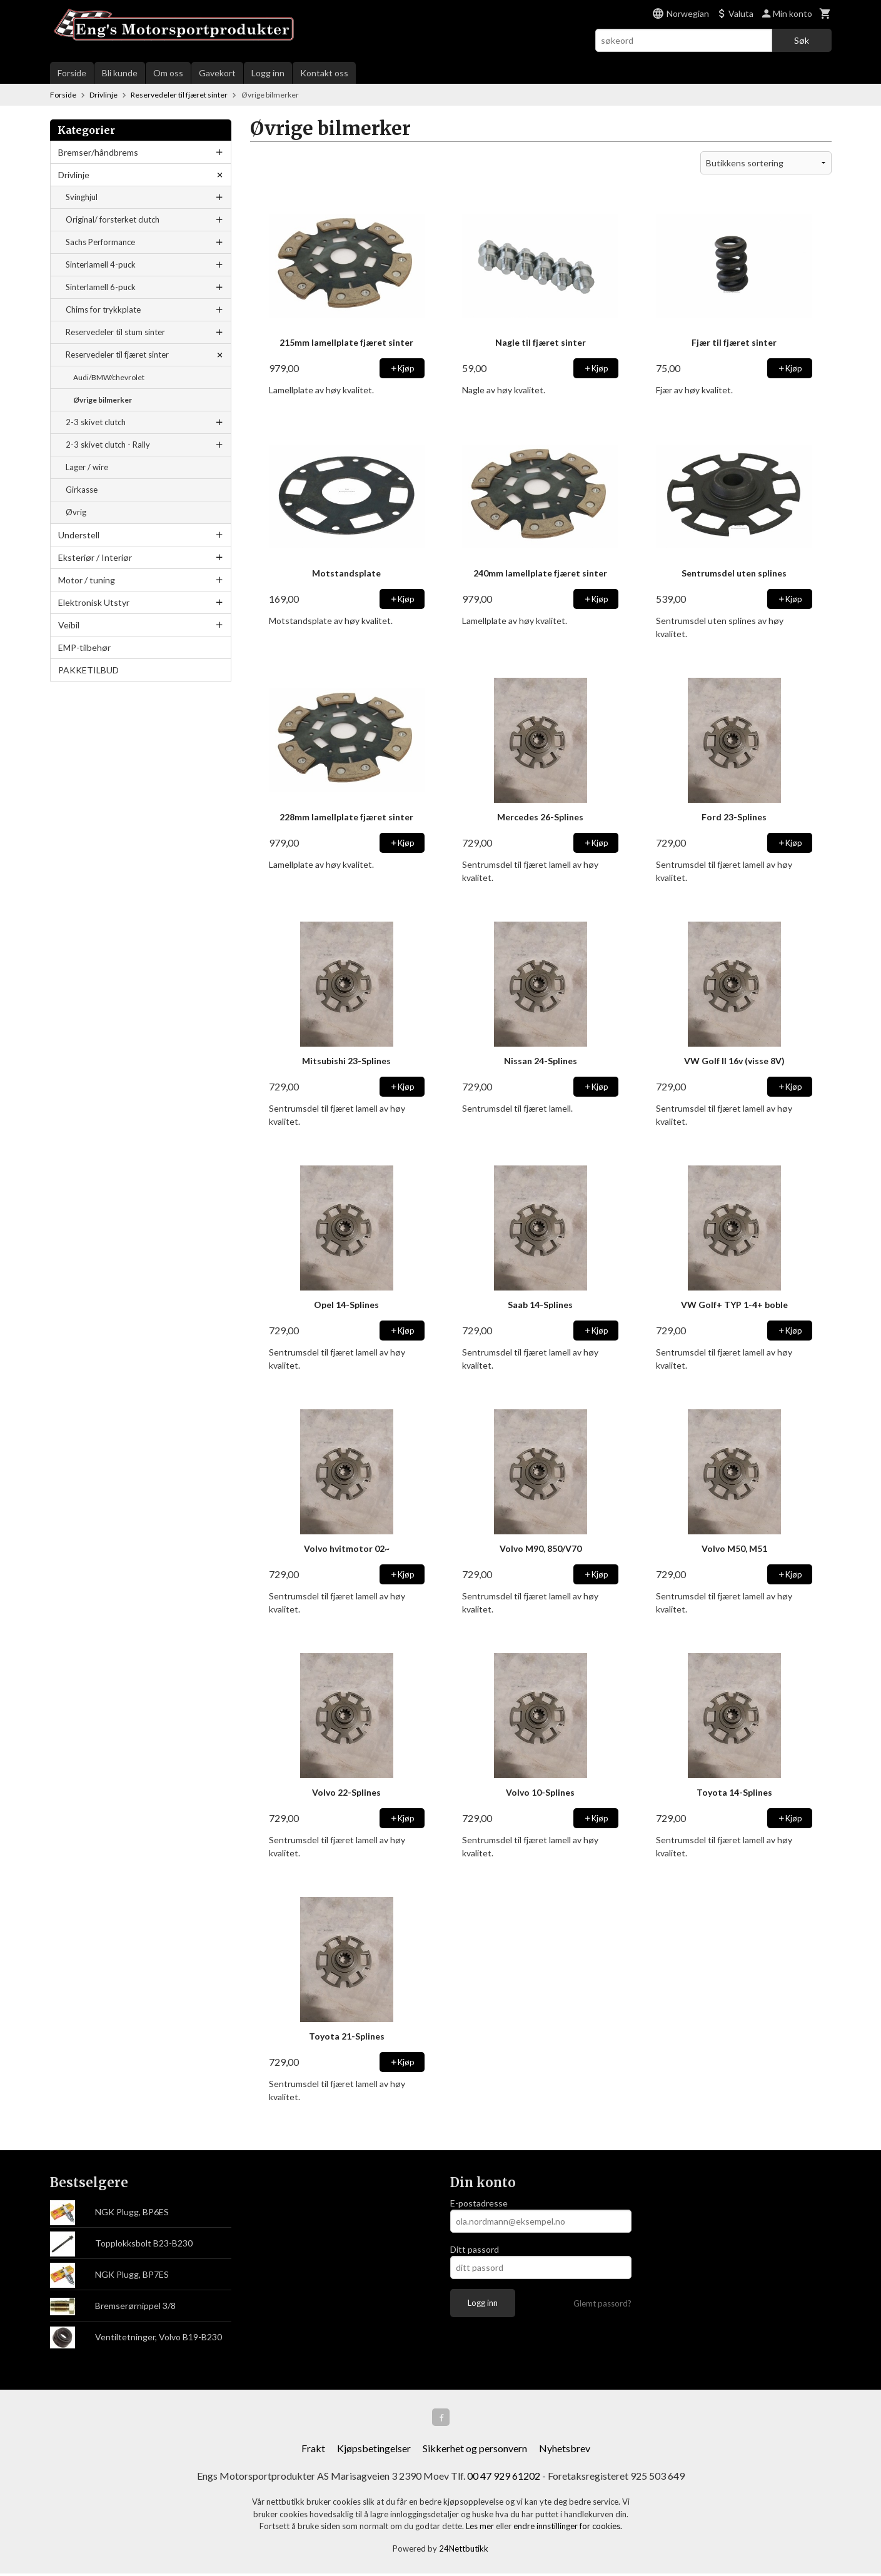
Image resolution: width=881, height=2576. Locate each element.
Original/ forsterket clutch (112, 219)
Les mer (481, 2528)
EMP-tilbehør (84, 647)
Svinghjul (82, 197)
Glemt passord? (602, 2303)
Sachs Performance (100, 242)
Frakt (313, 2451)
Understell (78, 535)
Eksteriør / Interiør (95, 557)
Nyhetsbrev (564, 2451)
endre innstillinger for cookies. (567, 2528)
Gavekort (217, 73)
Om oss (168, 73)
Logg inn (267, 73)
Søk (801, 40)
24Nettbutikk (463, 2551)
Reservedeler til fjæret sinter (117, 355)
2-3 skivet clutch (96, 422)
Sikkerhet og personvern (475, 2451)
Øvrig (76, 512)
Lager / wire (87, 467)
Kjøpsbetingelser (374, 2451)
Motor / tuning (86, 580)
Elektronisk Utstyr (93, 602)
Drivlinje (73, 174)
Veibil (68, 625)
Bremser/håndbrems (98, 152)
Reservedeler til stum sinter (115, 332)
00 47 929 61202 (503, 2478)
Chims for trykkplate (103, 309)
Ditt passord (474, 2249)
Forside (72, 73)
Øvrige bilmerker (102, 400)
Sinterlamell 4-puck (101, 264)
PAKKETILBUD (88, 670)
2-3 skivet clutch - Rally (108, 445)
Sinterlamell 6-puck (101, 287)
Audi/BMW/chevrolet (108, 377)
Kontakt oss (324, 73)
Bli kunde (120, 73)
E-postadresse (479, 2203)
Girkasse (82, 490)
